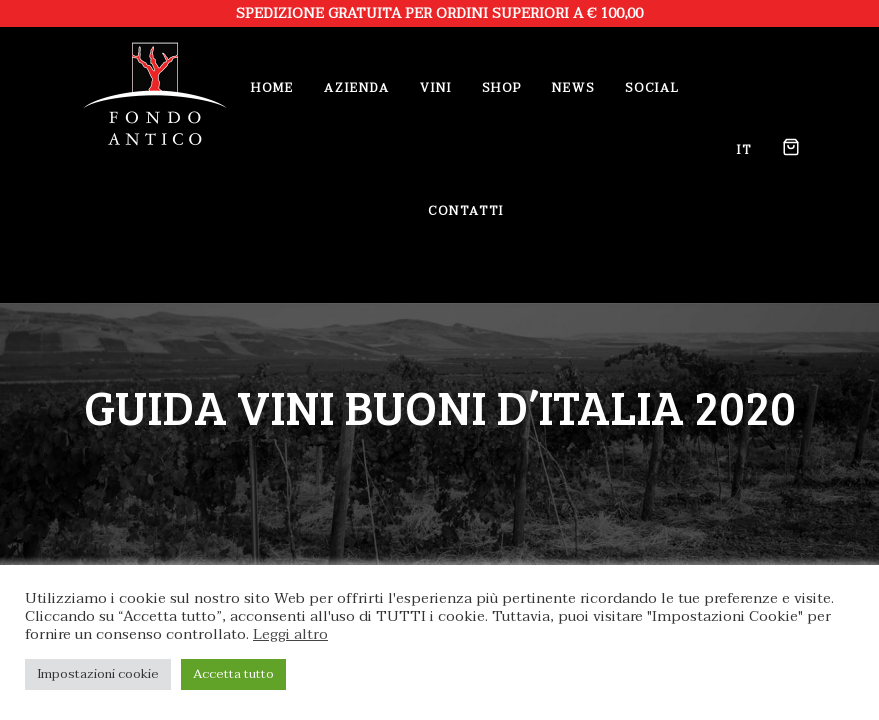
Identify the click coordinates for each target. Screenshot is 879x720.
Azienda (357, 88)
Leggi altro (290, 635)
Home (272, 88)
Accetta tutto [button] (233, 674)
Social (652, 88)
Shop (502, 88)
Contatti (466, 211)
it (744, 150)
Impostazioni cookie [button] (98, 674)
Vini (436, 88)
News (573, 88)
